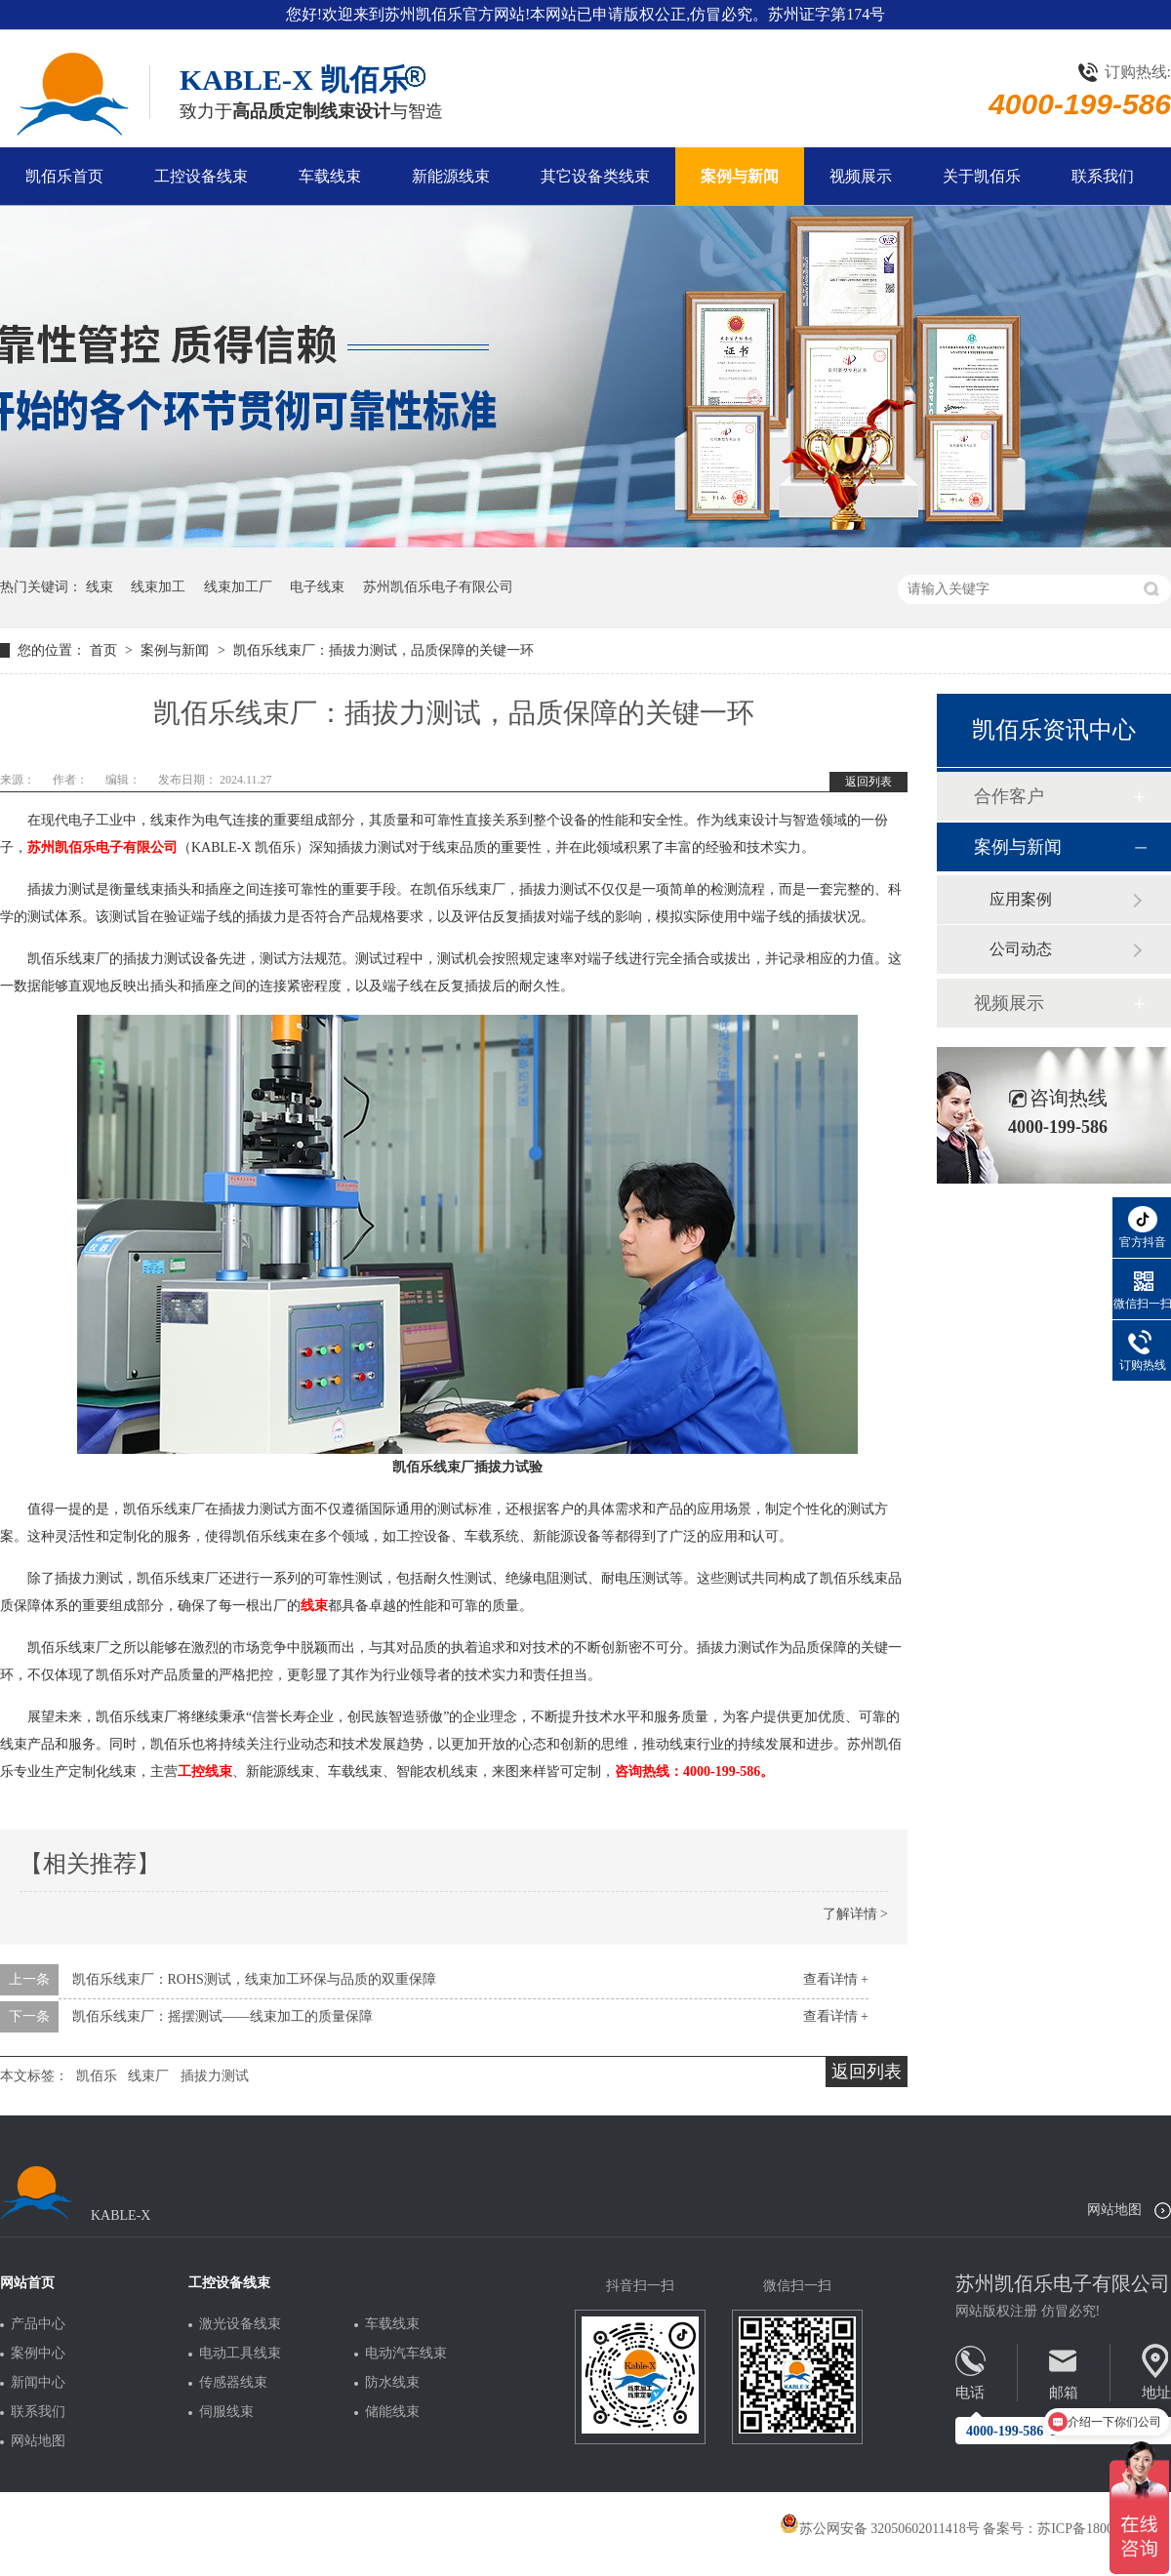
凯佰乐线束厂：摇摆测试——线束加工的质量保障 (222, 2016)
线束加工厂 (238, 587)
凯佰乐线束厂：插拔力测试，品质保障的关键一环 (383, 650)
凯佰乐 (96, 2076)
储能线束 (392, 2412)
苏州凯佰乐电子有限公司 (438, 587)
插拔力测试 (215, 2076)
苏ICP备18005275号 (1095, 2528)
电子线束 (317, 587)
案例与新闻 (740, 176)
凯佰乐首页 (64, 176)
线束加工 (158, 587)
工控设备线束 (201, 176)
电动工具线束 (240, 2353)
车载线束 (330, 176)
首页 (105, 650)
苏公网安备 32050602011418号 (880, 2528)
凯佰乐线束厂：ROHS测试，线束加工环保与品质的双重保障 (254, 1979)
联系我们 (1102, 176)
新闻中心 (38, 2383)
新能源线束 (451, 176)
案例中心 (38, 2353)
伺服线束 (226, 2412)
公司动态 (1020, 949)
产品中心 (38, 2324)
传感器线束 (233, 2383)
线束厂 (148, 2076)
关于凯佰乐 (982, 176)
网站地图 (1114, 2209)
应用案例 (1020, 899)
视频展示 (860, 176)
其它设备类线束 (595, 176)
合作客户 (1009, 796)
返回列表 (868, 781)
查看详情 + (835, 1979)
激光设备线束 (240, 2324)
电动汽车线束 (406, 2353)
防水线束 (392, 2383)
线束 (99, 587)
